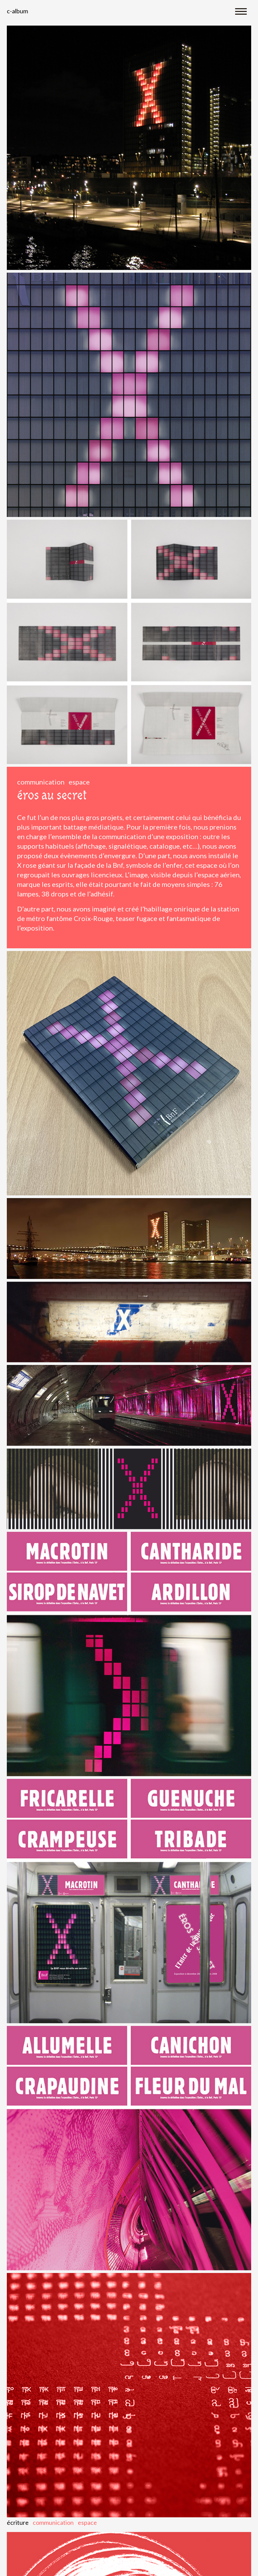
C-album (17, 11)
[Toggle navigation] (241, 10)
